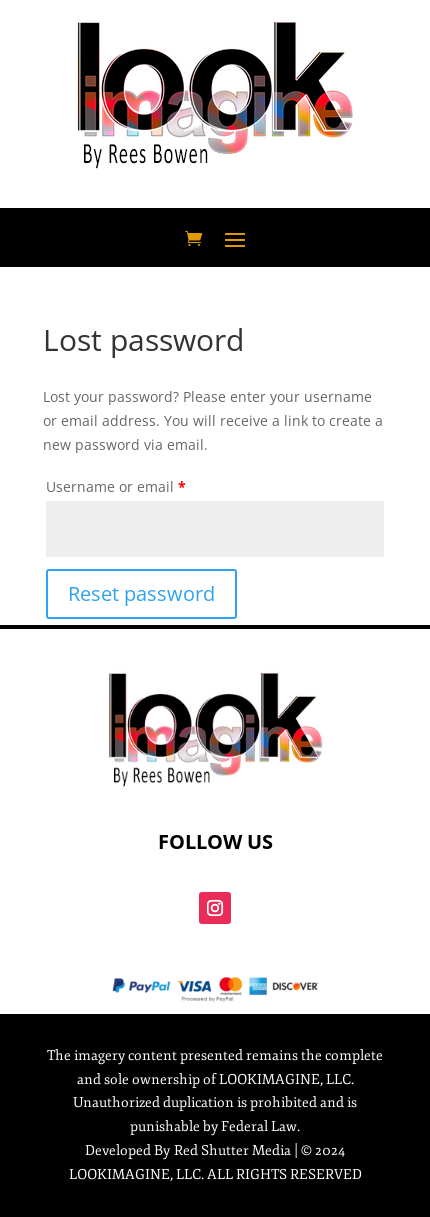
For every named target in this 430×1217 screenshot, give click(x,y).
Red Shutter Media (232, 1150)
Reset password (141, 593)
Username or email (116, 486)
